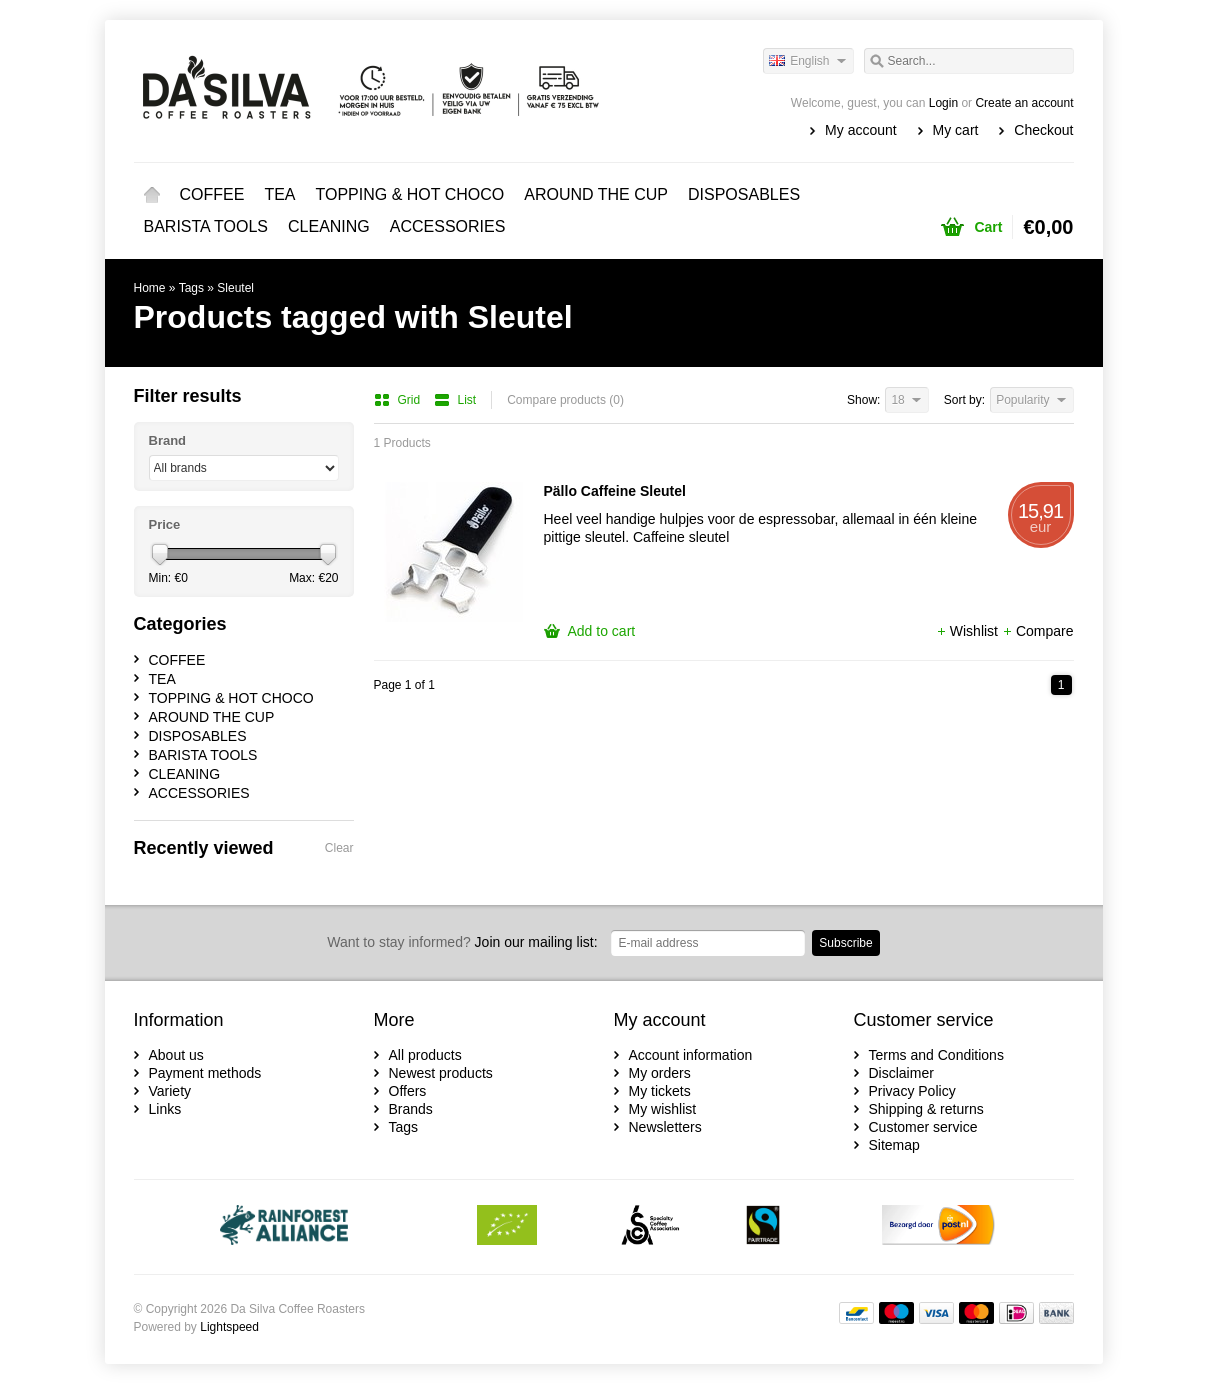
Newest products (441, 1073)
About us (176, 1055)
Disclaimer (901, 1073)
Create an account (1024, 103)
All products (425, 1055)
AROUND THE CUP (596, 194)
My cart (956, 130)
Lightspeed (229, 1327)
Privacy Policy (912, 1091)
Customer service (923, 1127)
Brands (411, 1109)
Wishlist (969, 631)
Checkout (1043, 130)
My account (861, 130)
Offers (408, 1091)
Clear (339, 848)
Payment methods (205, 1073)
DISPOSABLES (744, 194)
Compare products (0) (565, 400)
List (455, 400)
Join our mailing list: (462, 942)
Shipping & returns (926, 1109)
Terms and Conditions (936, 1055)
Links (165, 1109)
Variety (170, 1091)
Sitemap (894, 1145)
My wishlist (663, 1109)
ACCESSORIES (448, 226)
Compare (1038, 631)
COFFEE (212, 194)
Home (152, 195)
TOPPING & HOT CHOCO (410, 194)
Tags (191, 288)
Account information (691, 1055)
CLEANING (329, 226)
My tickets (660, 1091)
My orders (660, 1073)
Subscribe (845, 943)
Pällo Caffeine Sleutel (615, 491)
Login (943, 103)
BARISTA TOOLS (206, 226)
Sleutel (235, 288)
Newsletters (665, 1127)
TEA (279, 194)
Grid (399, 400)
